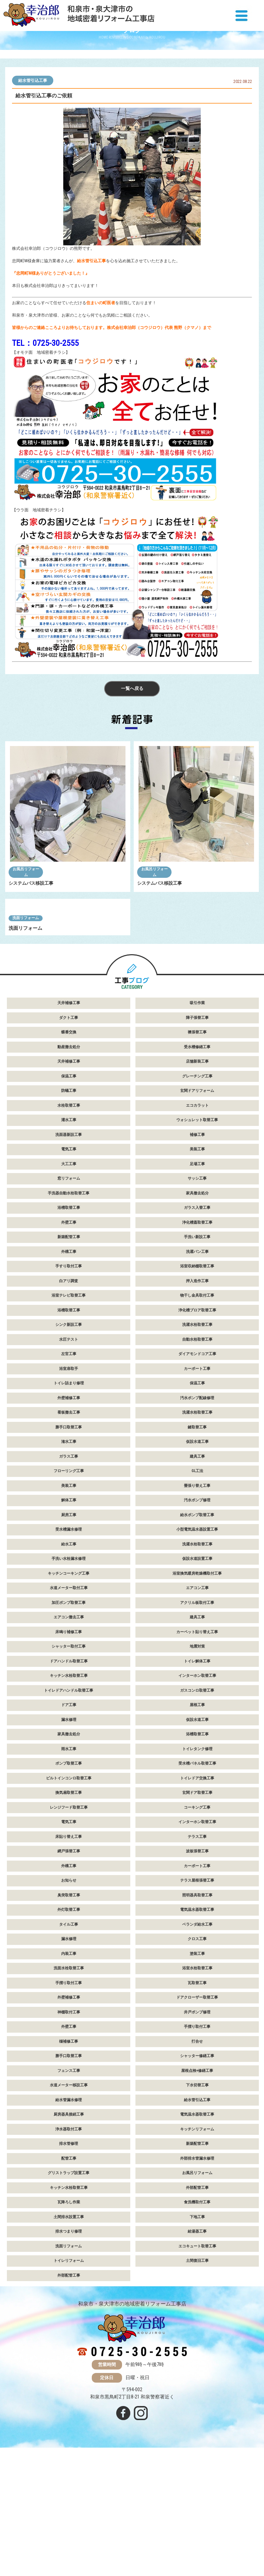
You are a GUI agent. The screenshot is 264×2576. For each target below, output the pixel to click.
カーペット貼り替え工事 (197, 1743)
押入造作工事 (197, 1392)
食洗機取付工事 (197, 2313)
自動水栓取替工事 (197, 1450)
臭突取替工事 (68, 2006)
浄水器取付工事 (68, 2240)
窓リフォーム (68, 1290)
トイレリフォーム (69, 2372)
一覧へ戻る (132, 690)
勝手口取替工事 (68, 1538)
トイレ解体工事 (197, 1772)
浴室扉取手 (68, 1480)
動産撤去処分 (68, 1158)
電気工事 (68, 1260)
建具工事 (197, 1567)
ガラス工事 (68, 1567)
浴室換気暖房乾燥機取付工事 (197, 1684)
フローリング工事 (69, 1582)
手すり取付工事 (68, 1377)
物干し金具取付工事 (197, 1407)
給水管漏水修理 (68, 2211)
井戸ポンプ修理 (197, 2123)
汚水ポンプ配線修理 (197, 1509)
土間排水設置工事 (69, 2328)
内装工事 (68, 2065)
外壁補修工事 (68, 1509)
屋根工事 (197, 1816)
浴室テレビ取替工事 (69, 1407)
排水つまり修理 (68, 2343)
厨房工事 (68, 1626)
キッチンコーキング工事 (68, 1684)
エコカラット (197, 1216)
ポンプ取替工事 (68, 1875)
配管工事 (68, 2269)
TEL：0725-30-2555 (45, 343)
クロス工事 (197, 2050)
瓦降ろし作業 (68, 2313)
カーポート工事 (197, 1480)
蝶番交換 (68, 1143)
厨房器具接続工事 (69, 2226)
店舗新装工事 (197, 1173)
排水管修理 (68, 2255)
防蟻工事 (68, 1202)
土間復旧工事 (197, 2372)
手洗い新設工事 (197, 1348)
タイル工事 (68, 2035)
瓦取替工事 (197, 2094)
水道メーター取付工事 (69, 1699)
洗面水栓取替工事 (69, 2079)
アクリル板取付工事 (197, 1714)
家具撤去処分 (197, 1304)
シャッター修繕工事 (197, 2167)
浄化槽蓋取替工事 (197, 1333)
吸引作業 (197, 1114)
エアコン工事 (197, 1699)
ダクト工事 (68, 1129)
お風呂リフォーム (26, 874)
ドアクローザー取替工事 (197, 2109)
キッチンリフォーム (197, 2240)
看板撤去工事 (68, 1524)
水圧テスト (68, 1450)
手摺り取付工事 (68, 2094)
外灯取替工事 (68, 2021)
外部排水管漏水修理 (197, 2269)
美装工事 (197, 1260)
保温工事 (68, 1187)
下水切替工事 (197, 2196)
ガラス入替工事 (197, 1319)
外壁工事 (68, 1333)
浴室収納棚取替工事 (197, 1377)
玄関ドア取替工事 (197, 1904)
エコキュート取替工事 (197, 2357)
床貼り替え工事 (68, 1948)
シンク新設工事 (68, 1436)
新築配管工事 (68, 1348)
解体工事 (68, 1611)
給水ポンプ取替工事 (197, 1626)
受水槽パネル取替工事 (197, 1875)
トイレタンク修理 (197, 1860)
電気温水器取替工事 (197, 2021)
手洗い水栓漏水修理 (69, 1670)
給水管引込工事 (32, 80)
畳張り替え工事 (197, 1597)
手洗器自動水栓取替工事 (68, 1304)
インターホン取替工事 (197, 1787)
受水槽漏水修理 (68, 1641)
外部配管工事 (197, 2299)
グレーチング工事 (197, 1187)
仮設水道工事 (197, 1553)
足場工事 (197, 1275)
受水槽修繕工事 (197, 1158)
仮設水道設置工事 (197, 1670)
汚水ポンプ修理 (197, 1611)
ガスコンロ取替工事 (197, 1801)
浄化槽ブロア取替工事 (197, 1421)
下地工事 (197, 2328)
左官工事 (68, 1465)
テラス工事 (197, 1948)
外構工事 (68, 1363)
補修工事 (197, 1246)
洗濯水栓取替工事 (197, 1436)
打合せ (197, 2152)
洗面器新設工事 (68, 1246)
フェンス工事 (68, 2182)
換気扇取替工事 (68, 1904)
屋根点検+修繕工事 (197, 2182)
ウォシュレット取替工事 (197, 1231)
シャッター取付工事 (69, 1758)
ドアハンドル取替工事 (69, 1772)
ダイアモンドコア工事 (197, 1465)
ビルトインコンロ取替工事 (68, 1889)
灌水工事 (68, 1231)
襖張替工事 (197, 1143)
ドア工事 (68, 1816)
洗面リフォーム (25, 1029)
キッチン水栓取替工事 (69, 1787)
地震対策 (197, 1758)
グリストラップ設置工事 (68, 2284)
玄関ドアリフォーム (197, 1202)
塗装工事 (197, 2065)
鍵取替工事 (197, 1538)
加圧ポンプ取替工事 (69, 1714)
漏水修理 (68, 1831)
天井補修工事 (68, 1114)
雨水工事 (68, 1860)
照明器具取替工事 (197, 2006)
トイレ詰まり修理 (69, 1494)
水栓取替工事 (68, 1216)
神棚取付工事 (68, 2123)
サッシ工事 (197, 1290)
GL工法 (197, 1582)
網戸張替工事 (68, 1962)
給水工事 (68, 1655)
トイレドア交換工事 (197, 1889)
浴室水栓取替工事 (197, 2079)
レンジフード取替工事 (69, 1918)
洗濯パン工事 (197, 1363)
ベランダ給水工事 (197, 2035)
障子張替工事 (197, 1129)
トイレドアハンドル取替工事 (68, 1801)
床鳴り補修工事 (68, 1743)
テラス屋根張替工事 (197, 1992)
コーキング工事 (197, 1918)
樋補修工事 (68, 2152)
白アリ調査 (68, 1392)
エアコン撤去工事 (69, 1728)
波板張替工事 (197, 1962)
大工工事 (68, 1275)
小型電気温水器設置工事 (197, 1641)
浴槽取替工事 (68, 1319)
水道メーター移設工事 (69, 2196)
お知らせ (68, 1992)
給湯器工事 (197, 2343)
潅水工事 (68, 1553)
